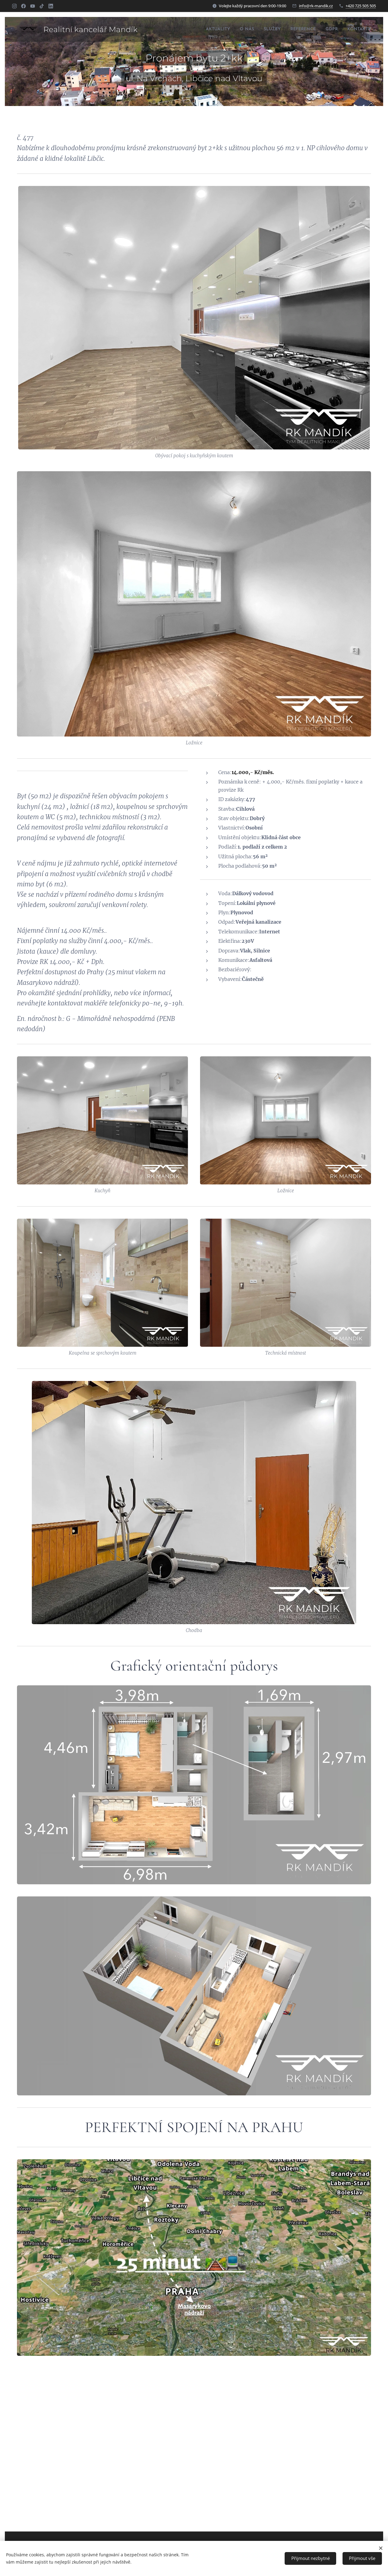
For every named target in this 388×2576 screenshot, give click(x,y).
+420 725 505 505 (361, 5)
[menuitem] (198, 29)
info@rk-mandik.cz (316, 5)
